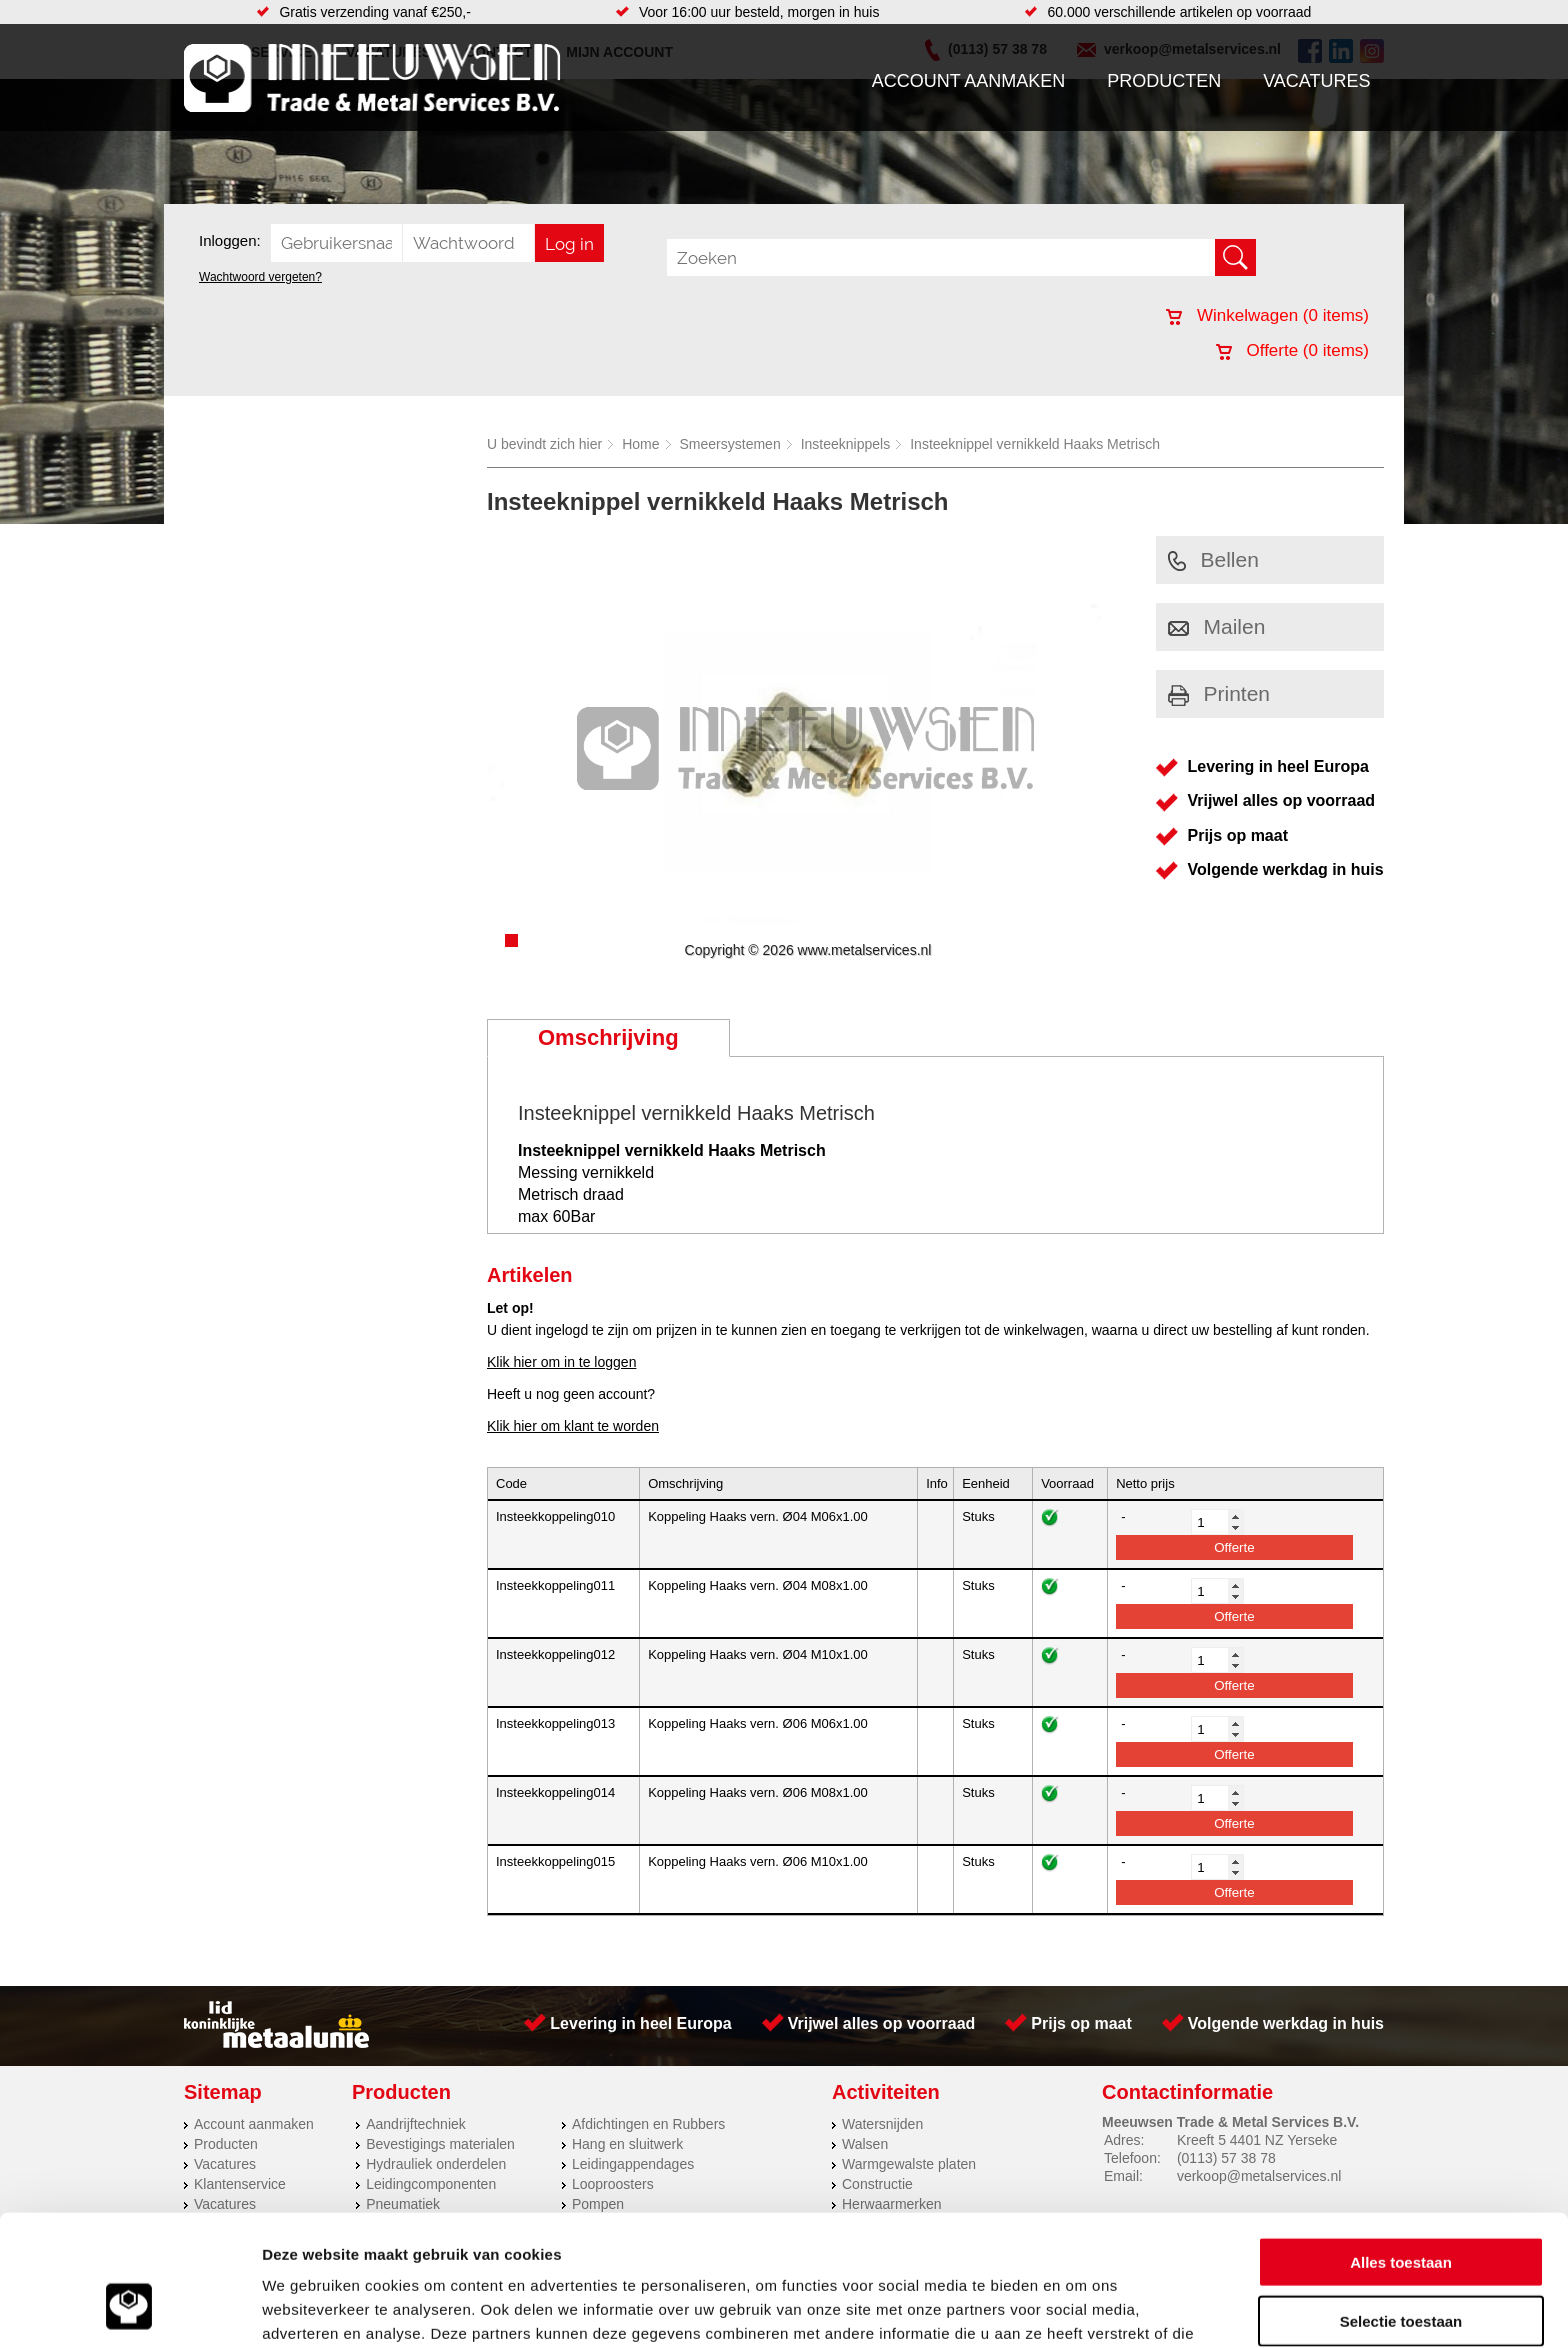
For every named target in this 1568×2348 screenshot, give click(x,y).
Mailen (1217, 626)
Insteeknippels (846, 444)
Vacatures (1316, 81)
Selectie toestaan (1401, 2207)
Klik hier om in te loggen (561, 1362)
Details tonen (1080, 2308)
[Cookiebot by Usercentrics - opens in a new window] (129, 2309)
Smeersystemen (730, 444)
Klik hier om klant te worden (573, 1426)
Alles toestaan (1401, 2148)
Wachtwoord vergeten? (260, 277)
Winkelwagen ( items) (1267, 315)
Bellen (1213, 559)
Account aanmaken (969, 81)
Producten (1164, 81)
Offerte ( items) (1292, 350)
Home (640, 444)
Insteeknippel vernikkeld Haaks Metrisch (1035, 444)
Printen (1219, 693)
